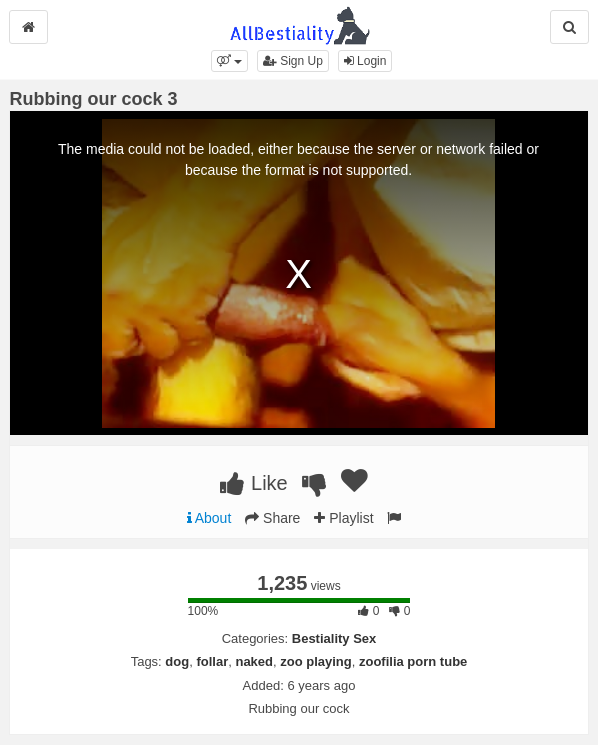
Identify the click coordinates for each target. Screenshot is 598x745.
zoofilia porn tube (413, 661)
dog (177, 661)
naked (254, 661)
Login (365, 61)
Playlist (343, 518)
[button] (229, 61)
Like (253, 483)
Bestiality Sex (334, 638)
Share (272, 518)
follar (212, 661)
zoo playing (316, 661)
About (209, 518)
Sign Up (293, 61)
